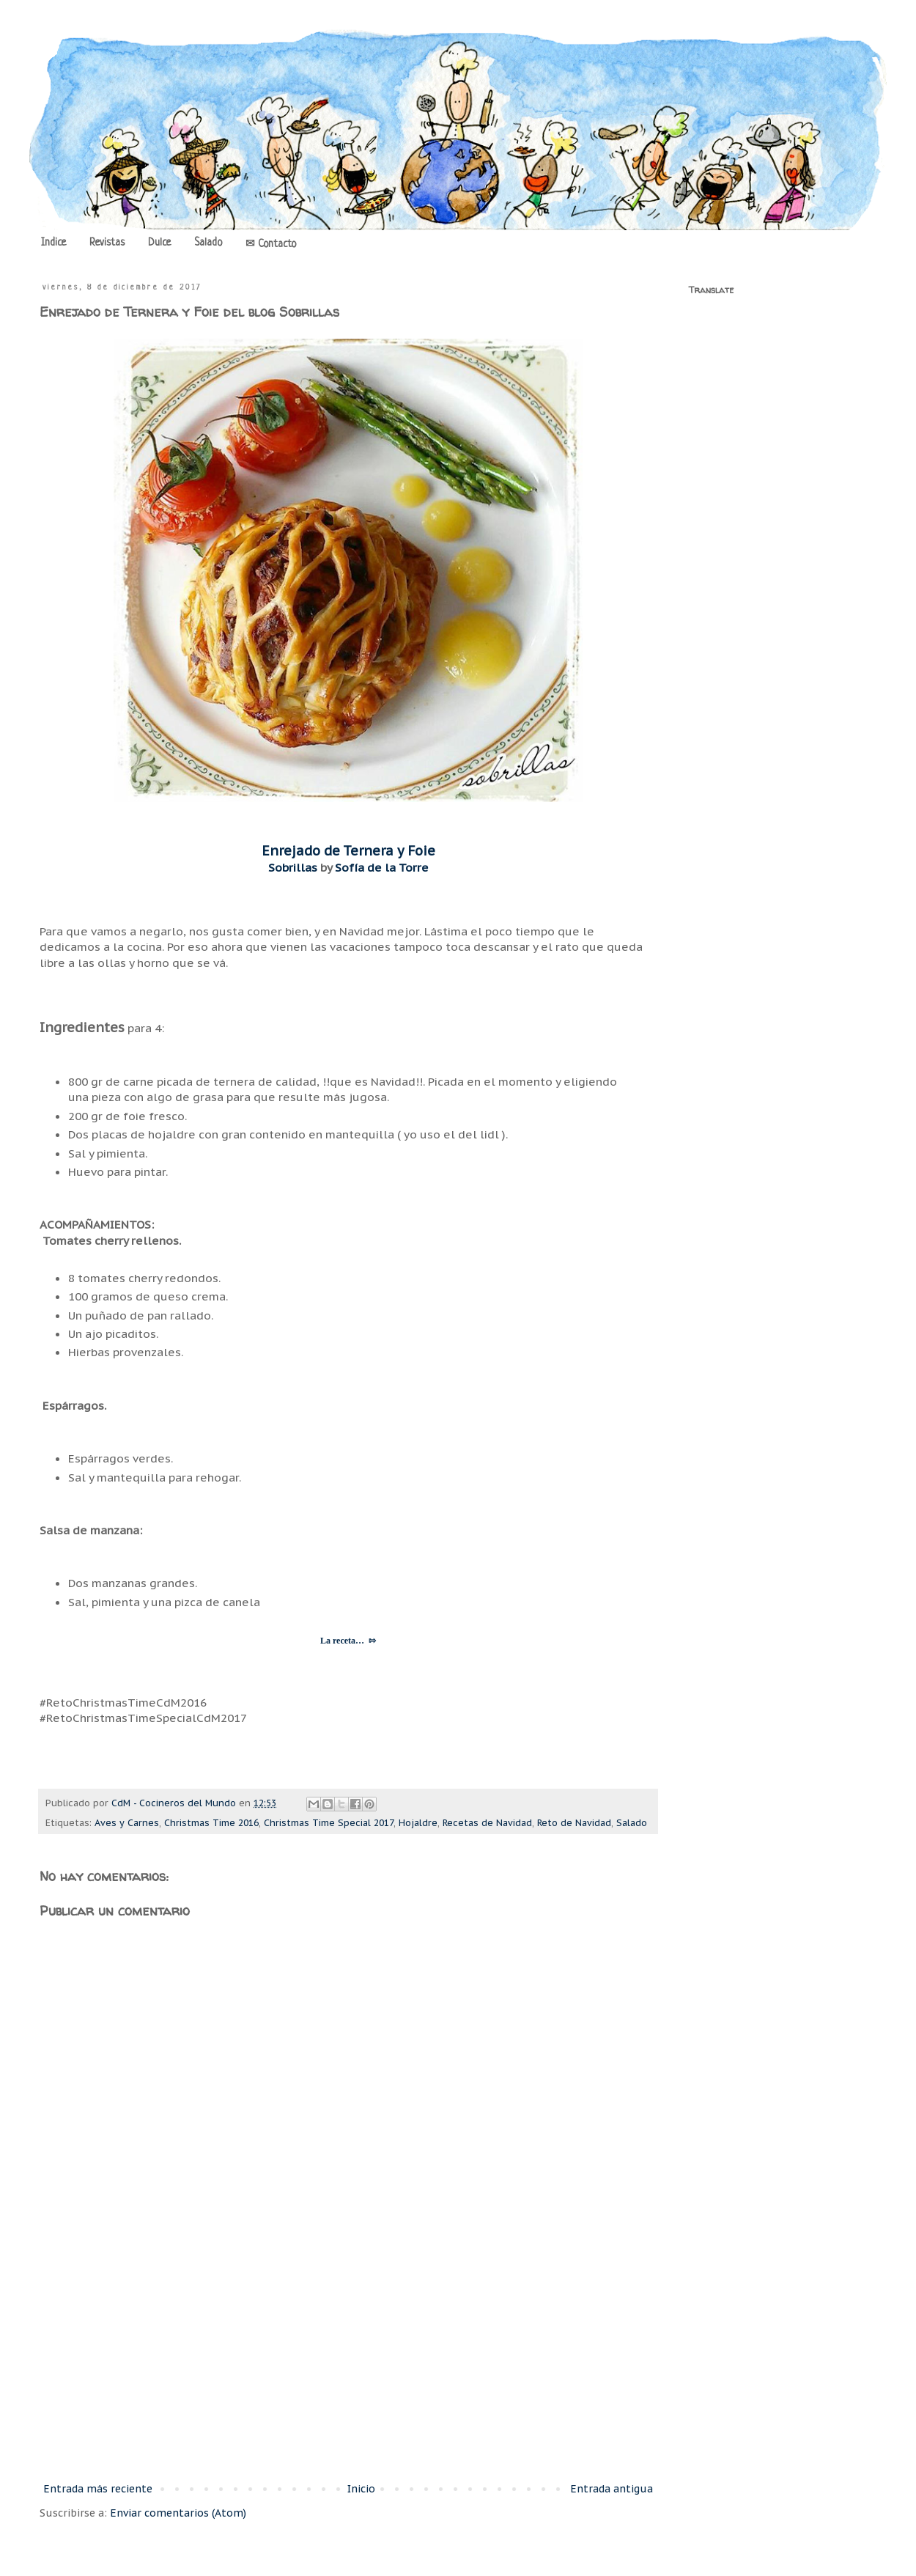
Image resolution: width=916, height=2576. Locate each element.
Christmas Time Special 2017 (329, 1822)
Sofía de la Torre (382, 867)
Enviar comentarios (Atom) (178, 2513)
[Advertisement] (348, 2359)
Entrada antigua (611, 2488)
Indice (53, 243)
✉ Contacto (270, 244)
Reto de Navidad (574, 1822)
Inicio (361, 2488)
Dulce (159, 243)
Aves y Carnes (127, 1822)
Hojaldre (418, 1822)
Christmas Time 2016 (211, 1822)
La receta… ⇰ (348, 1640)
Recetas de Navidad (487, 1822)
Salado (208, 243)
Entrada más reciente (97, 2488)
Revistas (107, 243)
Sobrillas (292, 867)
